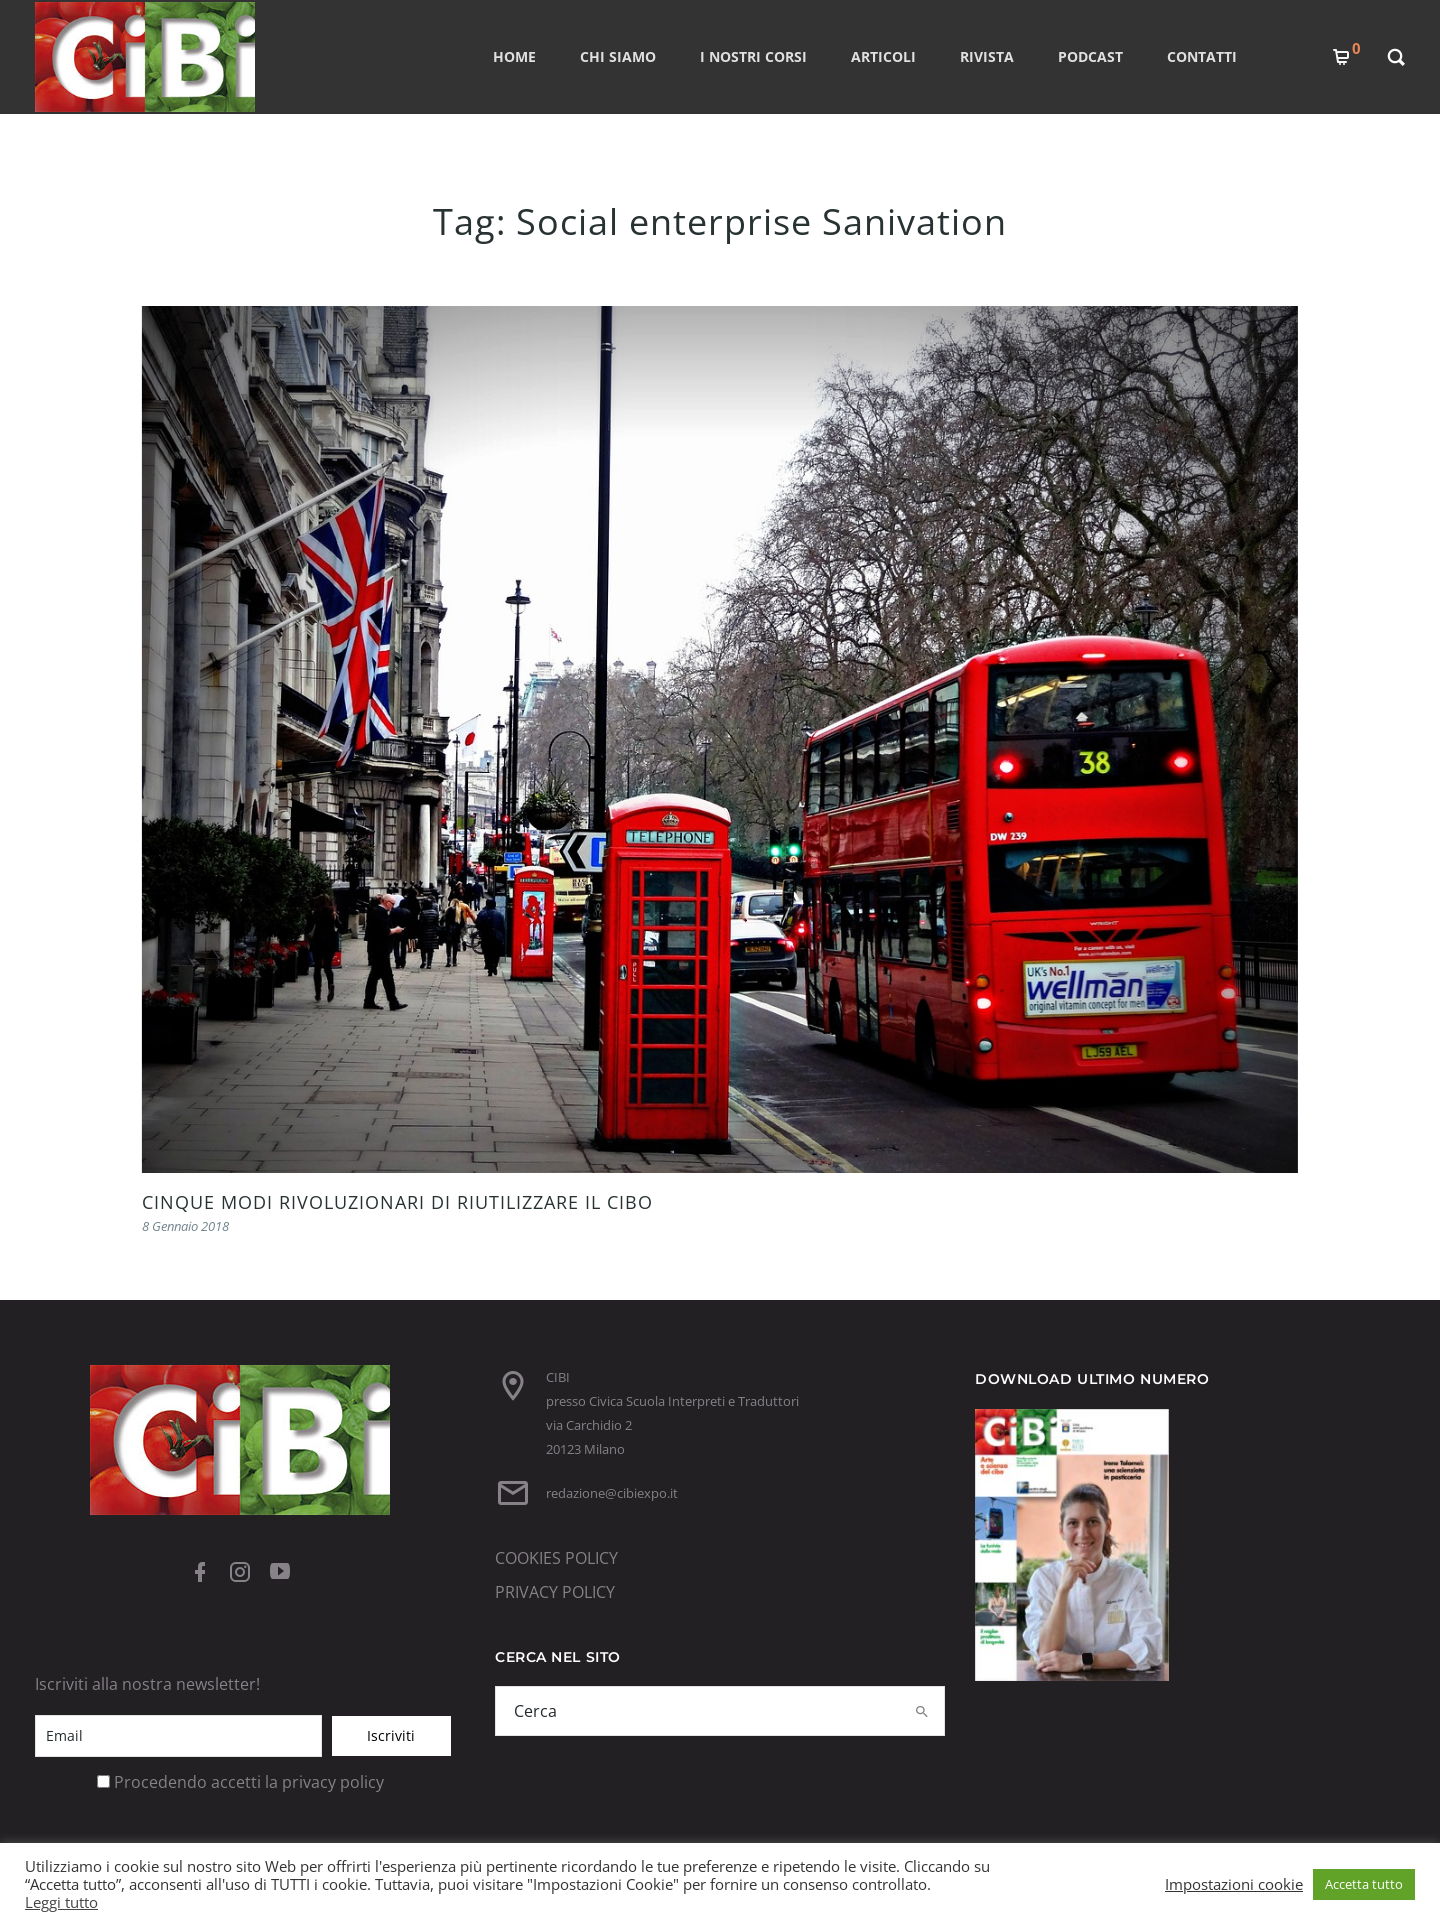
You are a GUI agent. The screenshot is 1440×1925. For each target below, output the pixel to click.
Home (514, 56)
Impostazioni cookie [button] (1234, 1884)
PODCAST (1090, 56)
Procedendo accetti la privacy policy (249, 1782)
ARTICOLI (883, 56)
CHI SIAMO (618, 56)
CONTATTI (1202, 56)
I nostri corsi (753, 56)
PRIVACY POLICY (555, 1592)
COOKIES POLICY (556, 1558)
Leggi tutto (61, 1902)
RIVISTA (987, 56)
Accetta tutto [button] (1364, 1884)
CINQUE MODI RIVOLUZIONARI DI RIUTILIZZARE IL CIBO (397, 1202)
